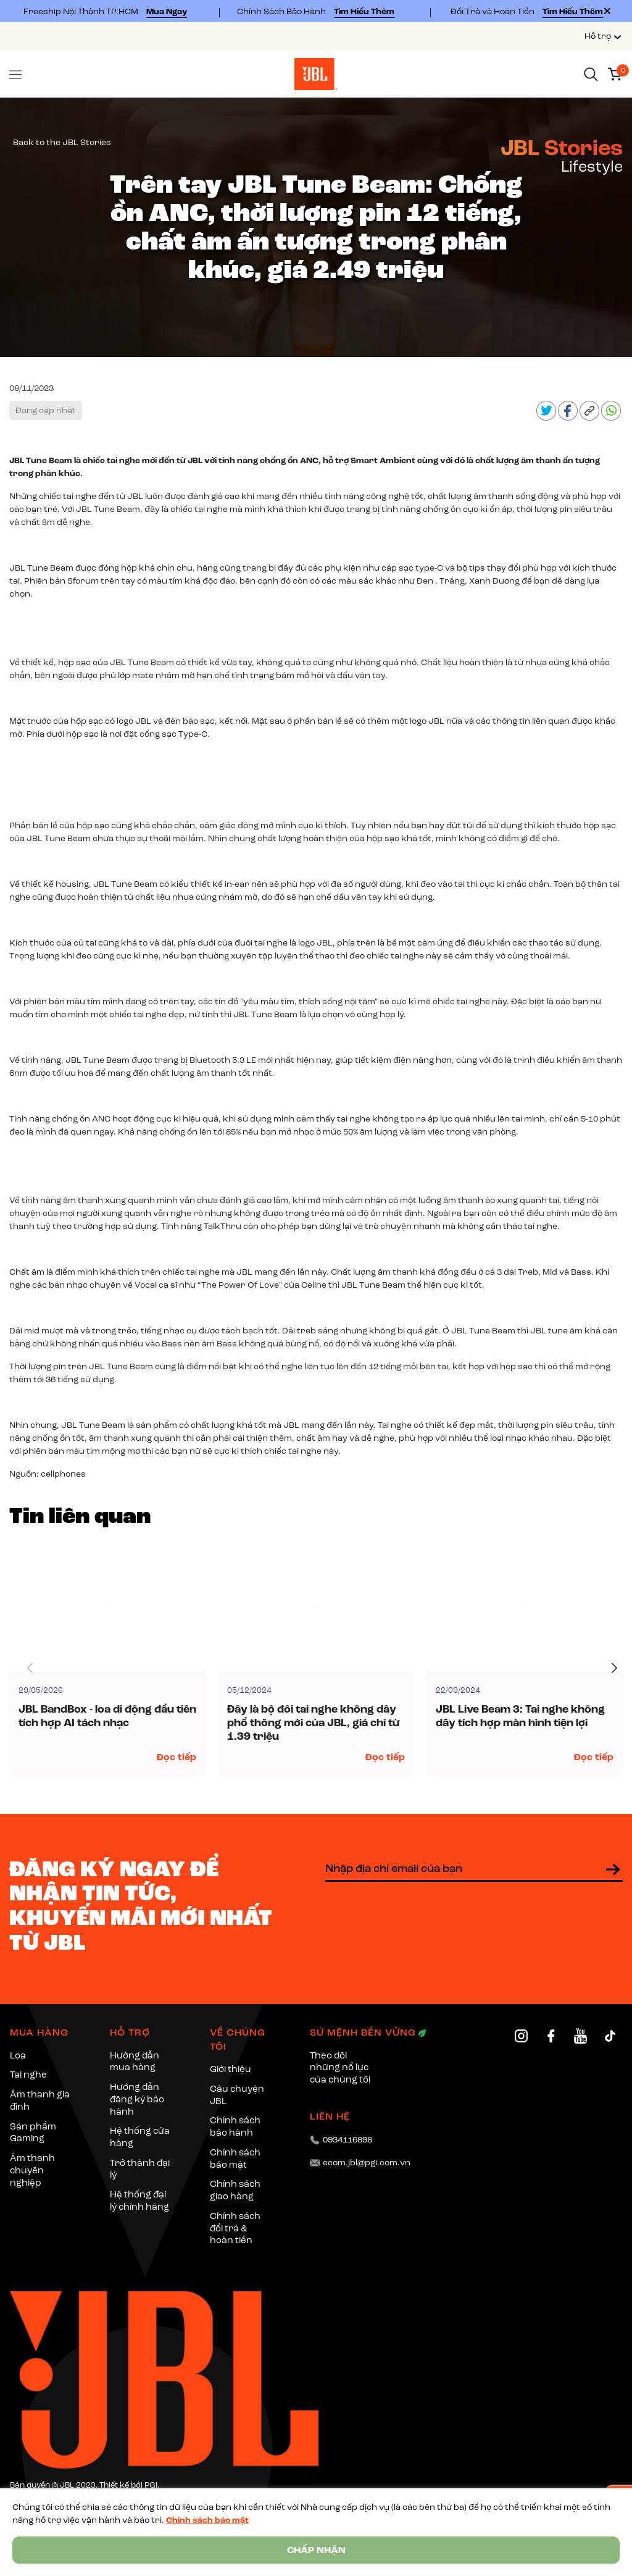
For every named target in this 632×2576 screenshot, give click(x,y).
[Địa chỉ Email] (474, 1869)
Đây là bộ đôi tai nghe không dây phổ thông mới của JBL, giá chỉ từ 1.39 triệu (313, 1722)
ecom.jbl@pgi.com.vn (366, 2162)
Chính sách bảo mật (207, 2520)
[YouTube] (580, 2036)
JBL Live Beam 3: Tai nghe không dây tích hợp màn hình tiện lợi (520, 1716)
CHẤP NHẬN (316, 2550)
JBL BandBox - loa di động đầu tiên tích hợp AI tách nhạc (107, 1716)
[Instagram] (521, 2036)
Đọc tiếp (176, 1757)
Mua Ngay (166, 11)
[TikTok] (610, 2036)
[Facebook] (551, 2036)
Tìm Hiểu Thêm (364, 11)
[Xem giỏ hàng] (615, 73)
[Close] (607, 11)
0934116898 (347, 2140)
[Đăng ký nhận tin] (613, 1869)
